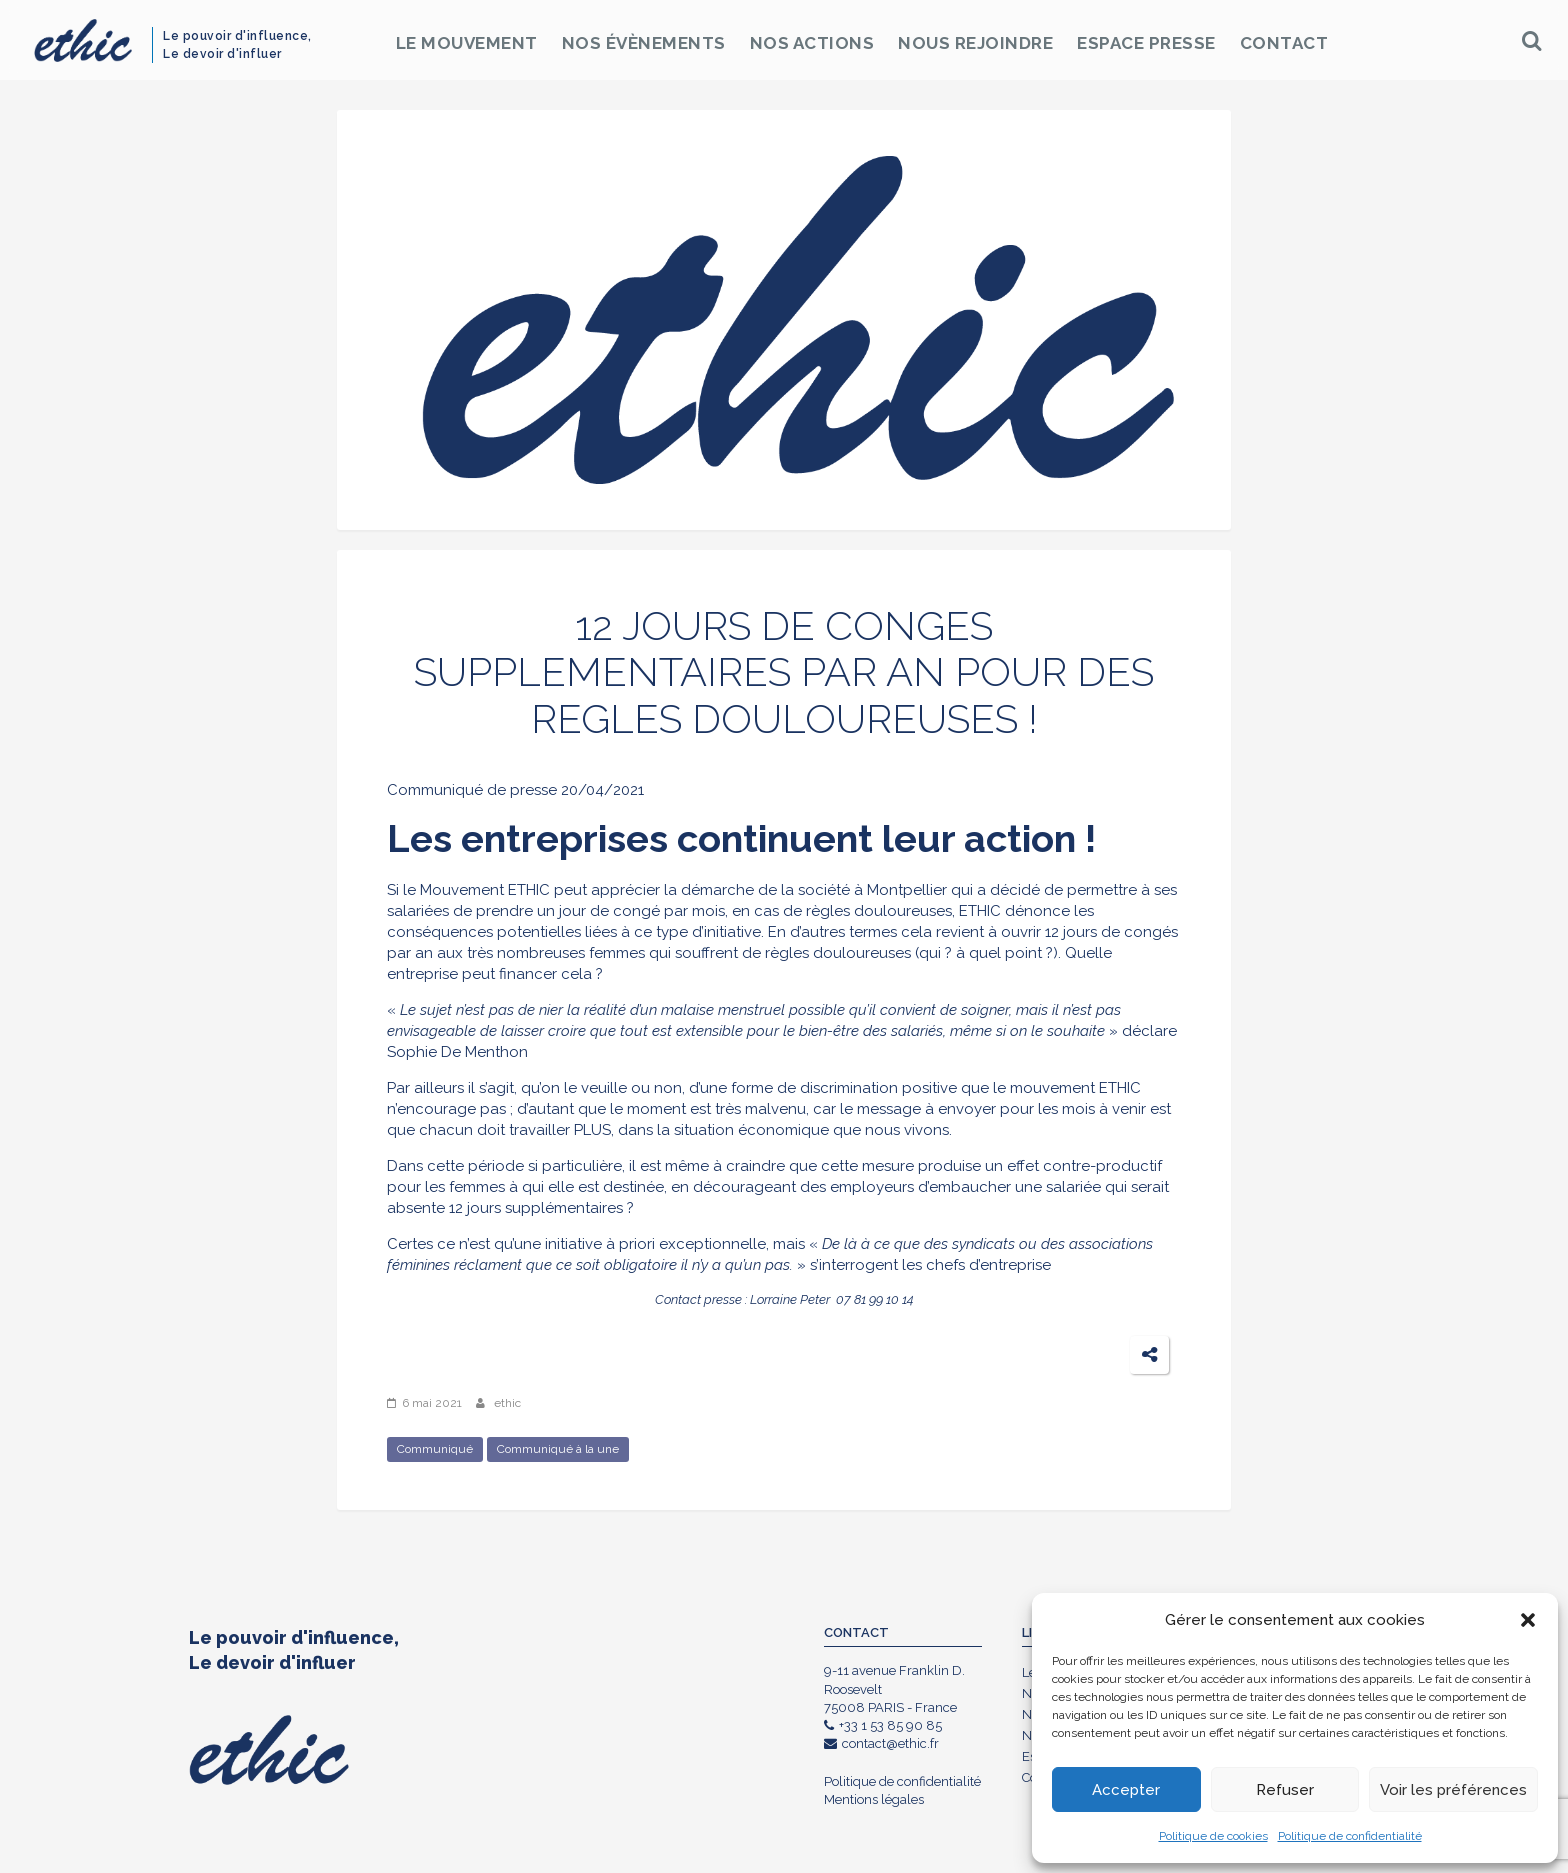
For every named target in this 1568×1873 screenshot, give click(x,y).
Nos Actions (812, 43)
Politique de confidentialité (1350, 1836)
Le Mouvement (467, 43)
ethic (507, 1403)
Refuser (1285, 1790)
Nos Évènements (644, 43)
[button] (1528, 1620)
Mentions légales (874, 1799)
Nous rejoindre (975, 43)
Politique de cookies (1213, 1836)
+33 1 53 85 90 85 (883, 1725)
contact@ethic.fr (881, 1743)
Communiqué (435, 1449)
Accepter (1126, 1790)
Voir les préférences (1453, 1790)
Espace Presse (1146, 43)
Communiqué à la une (558, 1449)
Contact (1284, 43)
